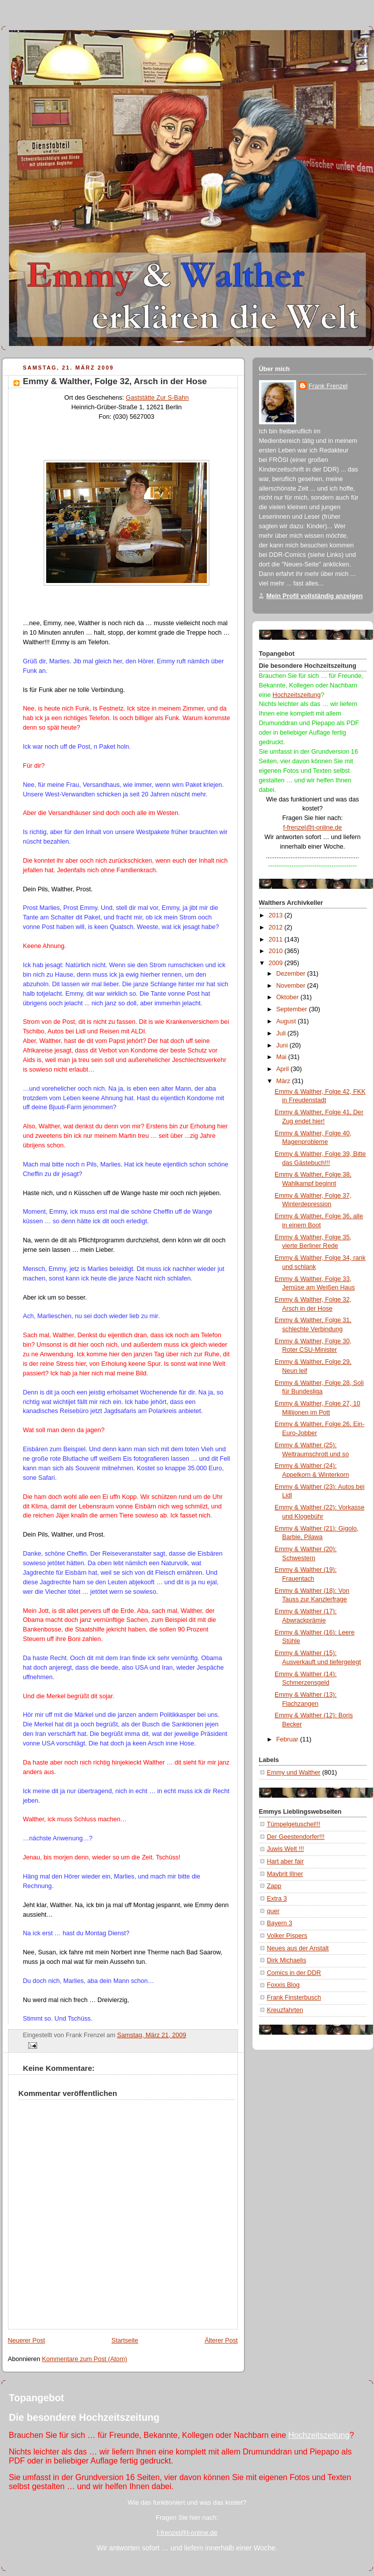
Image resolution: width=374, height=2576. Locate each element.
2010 (277, 951)
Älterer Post (221, 2340)
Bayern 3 (279, 1923)
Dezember (291, 973)
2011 (277, 939)
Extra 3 (277, 1898)
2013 (277, 915)
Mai (282, 1057)
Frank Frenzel (328, 386)
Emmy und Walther (294, 1772)
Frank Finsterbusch (294, 1997)
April (283, 1069)
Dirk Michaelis (286, 1960)
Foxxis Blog (283, 1984)
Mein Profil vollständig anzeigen (315, 596)
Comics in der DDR (294, 1972)
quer (273, 1911)
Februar (288, 1739)
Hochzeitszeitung (297, 694)
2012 (277, 927)
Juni (283, 1045)
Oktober (288, 997)
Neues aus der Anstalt (298, 1948)
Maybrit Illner (285, 1874)
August (287, 1021)
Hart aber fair (285, 1861)
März (284, 1081)
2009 (277, 963)
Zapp (274, 1886)
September (292, 1009)
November (291, 985)
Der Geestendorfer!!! (296, 1836)
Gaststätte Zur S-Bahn (157, 397)
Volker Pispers (287, 1935)
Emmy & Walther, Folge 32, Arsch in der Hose (115, 381)
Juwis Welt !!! (285, 1848)
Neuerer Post (26, 2340)
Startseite (124, 2340)
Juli (281, 1033)
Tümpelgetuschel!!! (294, 1824)
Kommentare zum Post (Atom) (85, 2359)
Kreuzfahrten (285, 2010)
